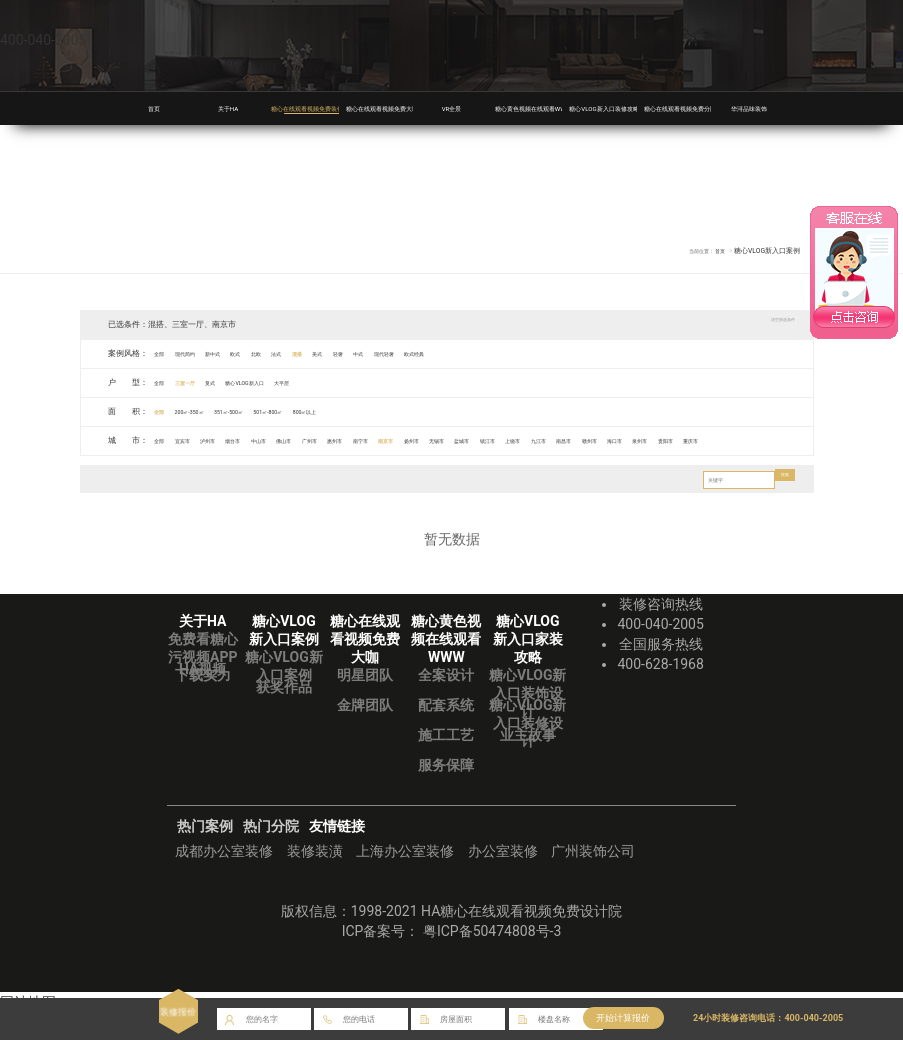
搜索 (780, 508)
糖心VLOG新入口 (293, 382)
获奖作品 (284, 715)
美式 (402, 353)
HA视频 (202, 697)
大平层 (350, 382)
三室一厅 (203, 382)
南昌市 (777, 440)
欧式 (280, 353)
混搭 (371, 353)
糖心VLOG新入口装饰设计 (527, 721)
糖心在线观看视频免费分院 (698, 108)
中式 (463, 353)
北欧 (310, 353)
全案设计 (446, 703)
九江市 (738, 440)
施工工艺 (446, 763)
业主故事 (528, 763)
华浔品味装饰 (749, 108)
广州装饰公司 (593, 879)
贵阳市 (215, 468)
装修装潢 (315, 879)
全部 (164, 353)
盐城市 (623, 440)
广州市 (391, 440)
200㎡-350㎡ (209, 411)
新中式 (245, 353)
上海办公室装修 (405, 879)
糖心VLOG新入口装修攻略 (621, 108)
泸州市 (237, 440)
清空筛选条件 (768, 324)
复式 (241, 382)
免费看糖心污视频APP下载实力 (203, 685)
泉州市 (176, 468)
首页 (154, 108)
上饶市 (700, 440)
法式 (341, 353)
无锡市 (584, 440)
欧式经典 (548, 353)
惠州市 (430, 440)
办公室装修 (503, 879)
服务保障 (446, 793)
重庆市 (253, 468)
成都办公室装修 (224, 879)
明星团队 (365, 703)
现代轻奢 (502, 353)
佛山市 (353, 440)
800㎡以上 (380, 411)
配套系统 (446, 733)
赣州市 (99, 468)
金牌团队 (365, 733)
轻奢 (432, 353)
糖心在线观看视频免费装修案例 (334, 108)
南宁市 (468, 440)
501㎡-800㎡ (326, 411)
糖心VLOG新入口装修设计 (527, 751)
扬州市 (546, 440)
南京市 (507, 440)
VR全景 (451, 108)
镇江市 (661, 440)
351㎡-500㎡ (267, 411)
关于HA (228, 108)
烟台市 (276, 440)
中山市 (314, 440)
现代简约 (203, 353)
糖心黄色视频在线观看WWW (552, 108)
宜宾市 (199, 440)
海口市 (138, 468)
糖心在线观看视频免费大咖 (400, 108)
